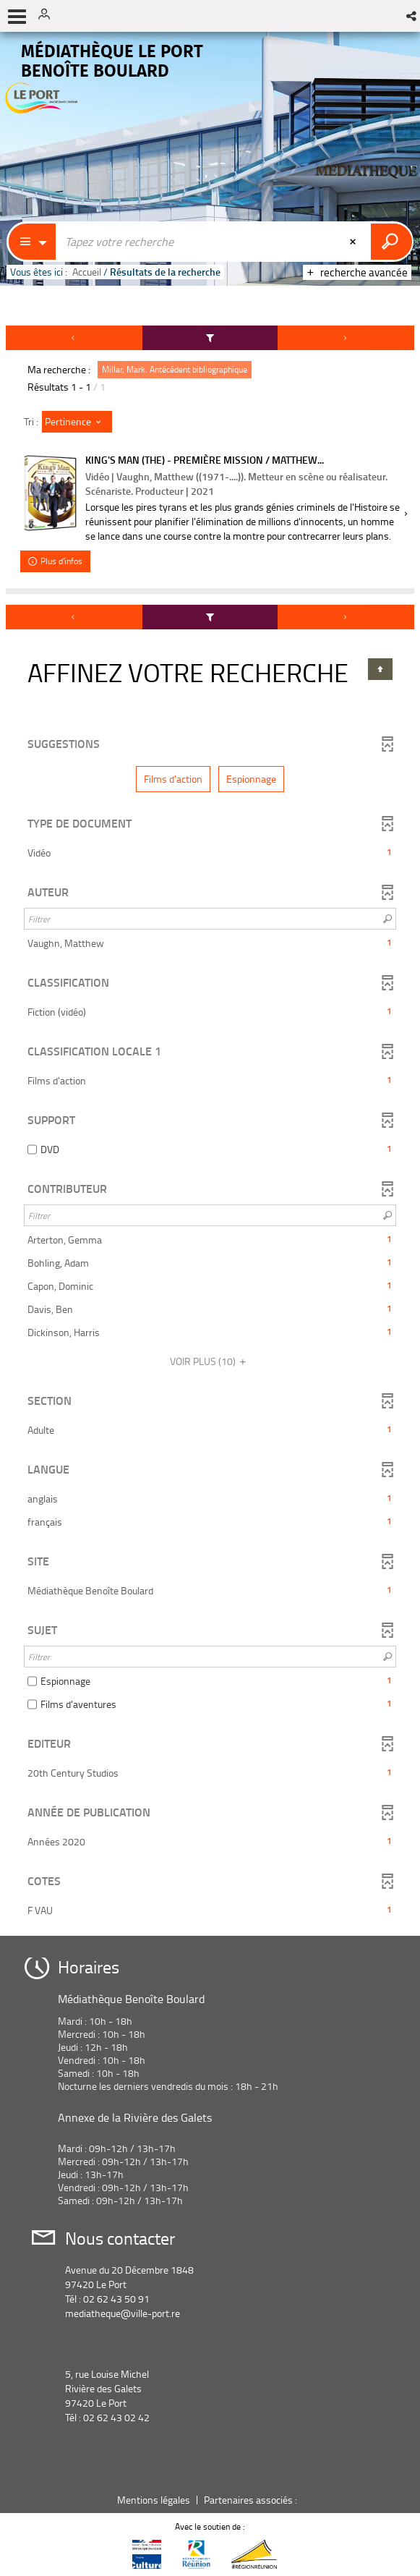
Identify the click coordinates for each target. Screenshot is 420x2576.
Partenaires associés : (251, 2500)
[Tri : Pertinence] (77, 422)
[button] (412, 16)
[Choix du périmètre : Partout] (32, 242)
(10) (210, 1361)
